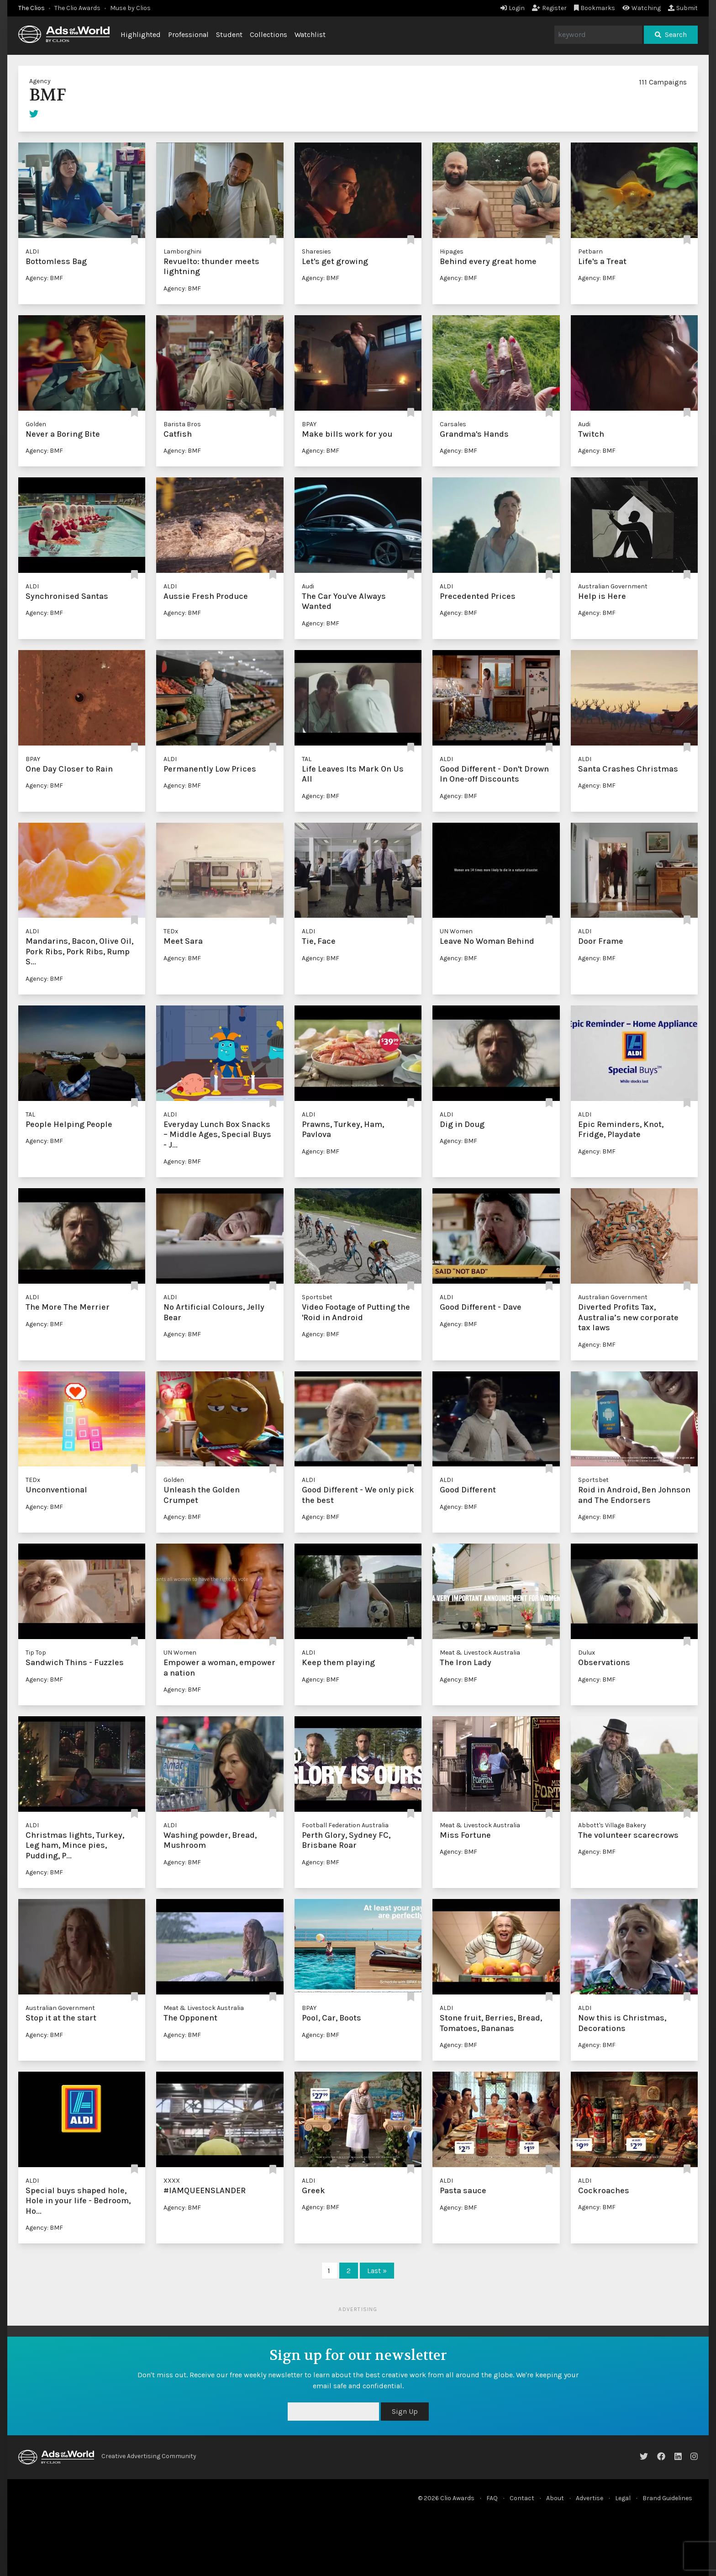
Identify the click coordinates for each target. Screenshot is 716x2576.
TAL (306, 759)
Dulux (586, 1652)
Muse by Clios (130, 8)
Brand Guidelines (667, 2498)
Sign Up (405, 2411)
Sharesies (316, 251)
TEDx (170, 931)
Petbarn (590, 251)
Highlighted (141, 34)
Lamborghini (182, 251)
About (555, 2498)
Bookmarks (595, 8)
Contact (522, 2498)
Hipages (451, 251)
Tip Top (36, 1652)
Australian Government (613, 586)
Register (549, 8)
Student (229, 34)
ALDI (32, 251)
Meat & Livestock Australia (480, 1652)
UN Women (456, 931)
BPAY (309, 424)
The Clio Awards (77, 8)
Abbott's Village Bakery (612, 1825)
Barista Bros (182, 424)
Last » (377, 2270)
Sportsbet (317, 1297)
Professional (188, 34)
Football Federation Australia (345, 1825)
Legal (623, 2498)
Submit (683, 8)
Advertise (589, 2498)
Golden (36, 424)
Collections (268, 34)
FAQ (492, 2498)
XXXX (171, 2181)
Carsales (453, 424)
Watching (641, 8)
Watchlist (310, 34)
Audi (584, 424)
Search (671, 34)
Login (512, 8)
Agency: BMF (44, 278)
